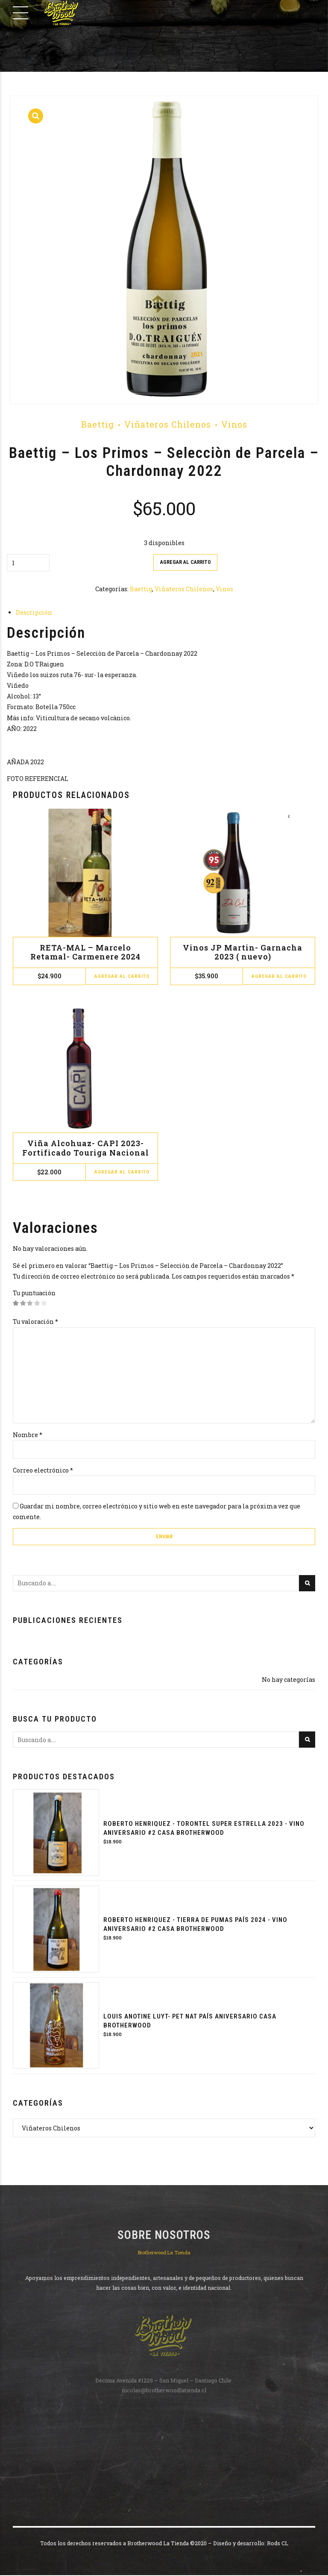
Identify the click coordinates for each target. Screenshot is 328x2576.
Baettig (97, 424)
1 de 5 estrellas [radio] (16, 1304)
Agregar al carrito (185, 562)
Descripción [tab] (34, 613)
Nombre (27, 1435)
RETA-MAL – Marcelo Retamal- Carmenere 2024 (85, 952)
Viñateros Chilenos (167, 424)
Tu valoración (35, 1322)
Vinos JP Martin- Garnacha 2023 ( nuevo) (242, 952)
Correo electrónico (43, 1471)
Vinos (234, 424)
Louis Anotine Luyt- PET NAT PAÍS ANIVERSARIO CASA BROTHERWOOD (189, 2022)
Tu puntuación (34, 1293)
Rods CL (277, 2544)
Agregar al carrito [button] (121, 977)
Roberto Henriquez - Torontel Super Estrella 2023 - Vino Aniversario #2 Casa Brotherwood (204, 1829)
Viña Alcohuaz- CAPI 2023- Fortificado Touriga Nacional (85, 1148)
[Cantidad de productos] (28, 563)
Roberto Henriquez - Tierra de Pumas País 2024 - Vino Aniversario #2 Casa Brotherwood (195, 1925)
